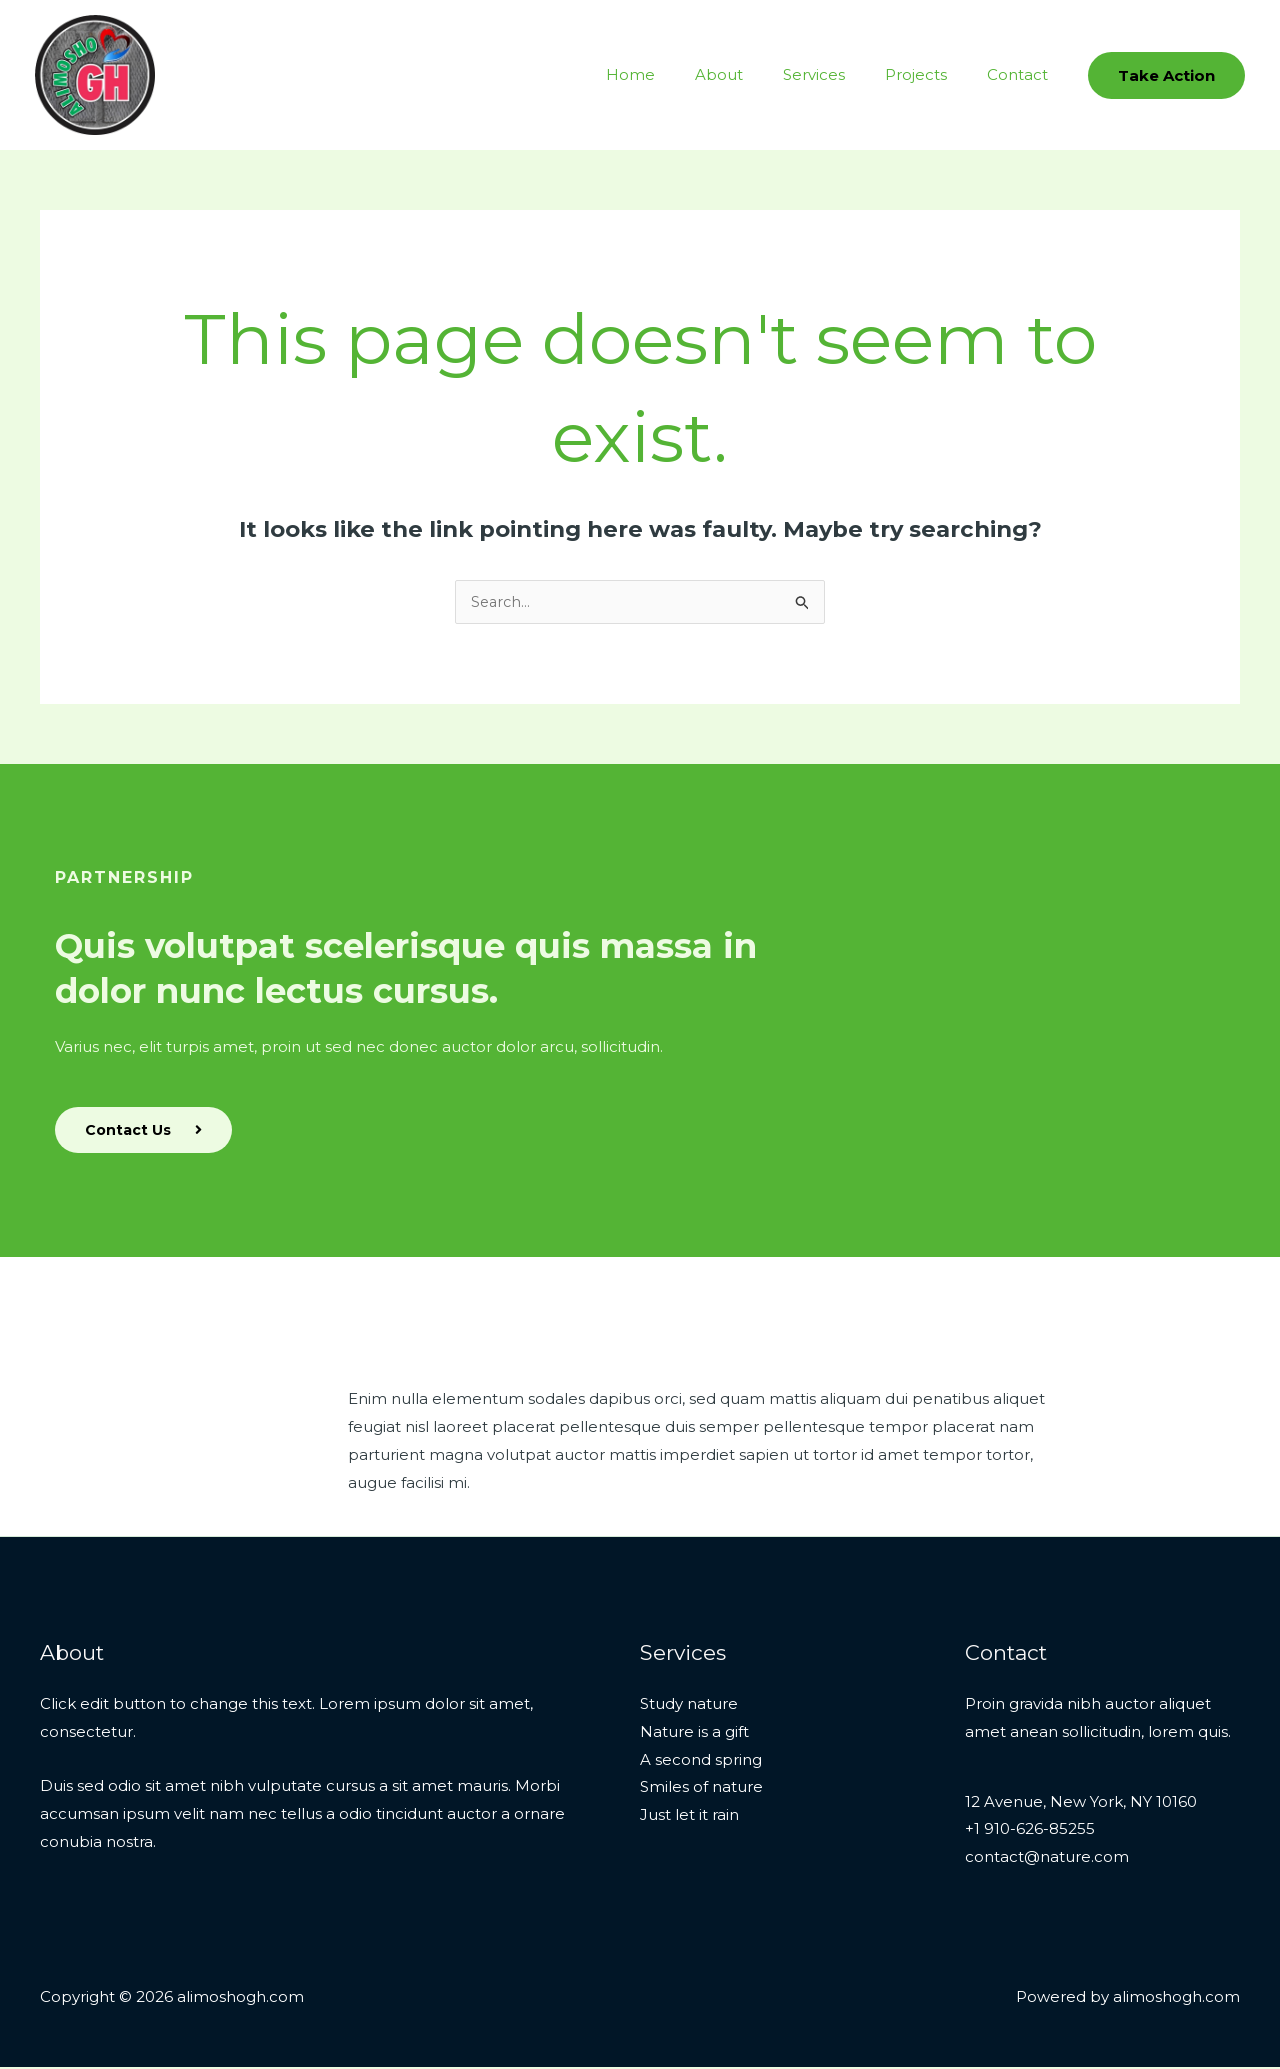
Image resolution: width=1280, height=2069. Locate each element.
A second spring (701, 1761)
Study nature (689, 1705)
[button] (1166, 75)
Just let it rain (689, 1816)
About (754, 74)
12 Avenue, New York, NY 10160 (1081, 1803)
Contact (1022, 74)
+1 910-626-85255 (1030, 1830)
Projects (931, 74)
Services (839, 74)
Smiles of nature (701, 1788)
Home (675, 74)
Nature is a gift (694, 1733)
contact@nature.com (1047, 1858)
